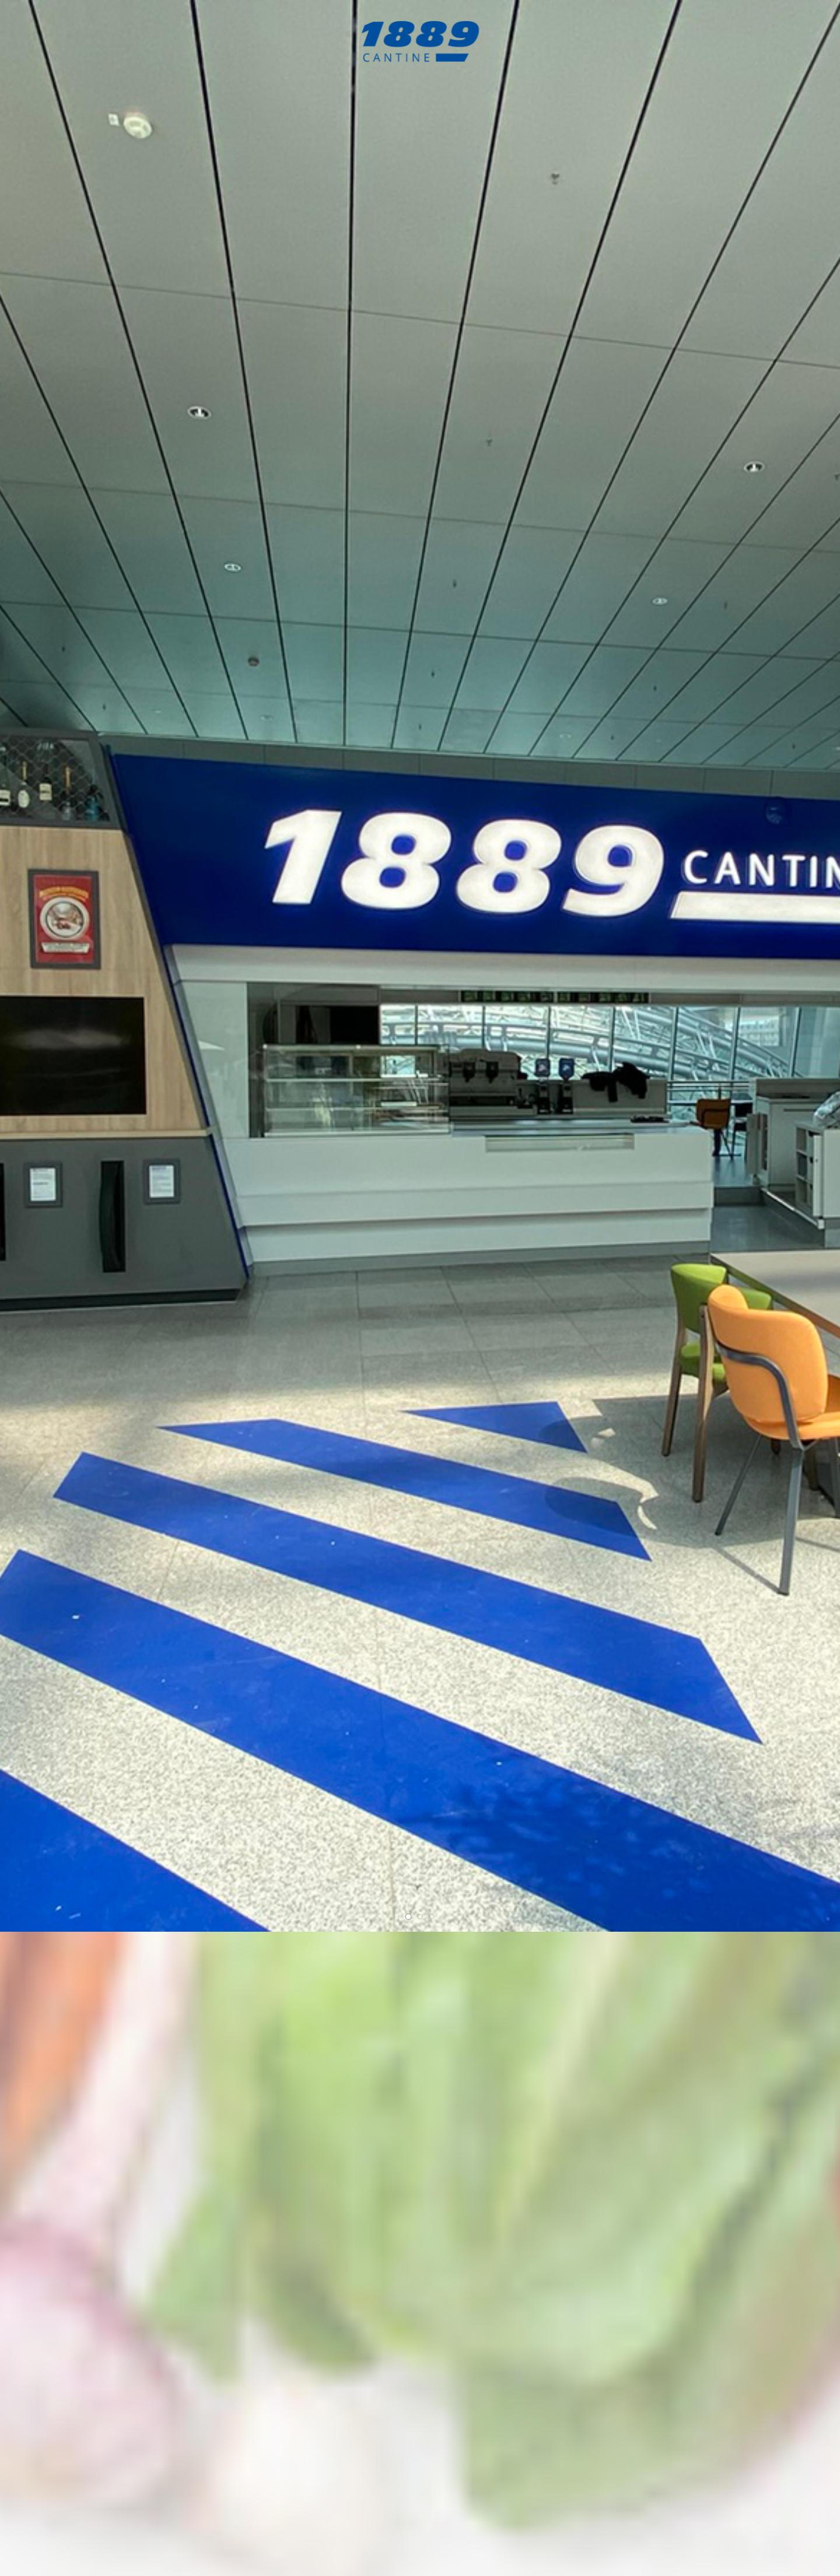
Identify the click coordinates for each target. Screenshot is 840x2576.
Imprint (690, 2553)
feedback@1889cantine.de (650, 2428)
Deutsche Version (789, 2553)
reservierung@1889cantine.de (598, 2412)
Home (662, 2553)
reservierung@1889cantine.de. (558, 1051)
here (517, 1817)
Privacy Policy (731, 2553)
